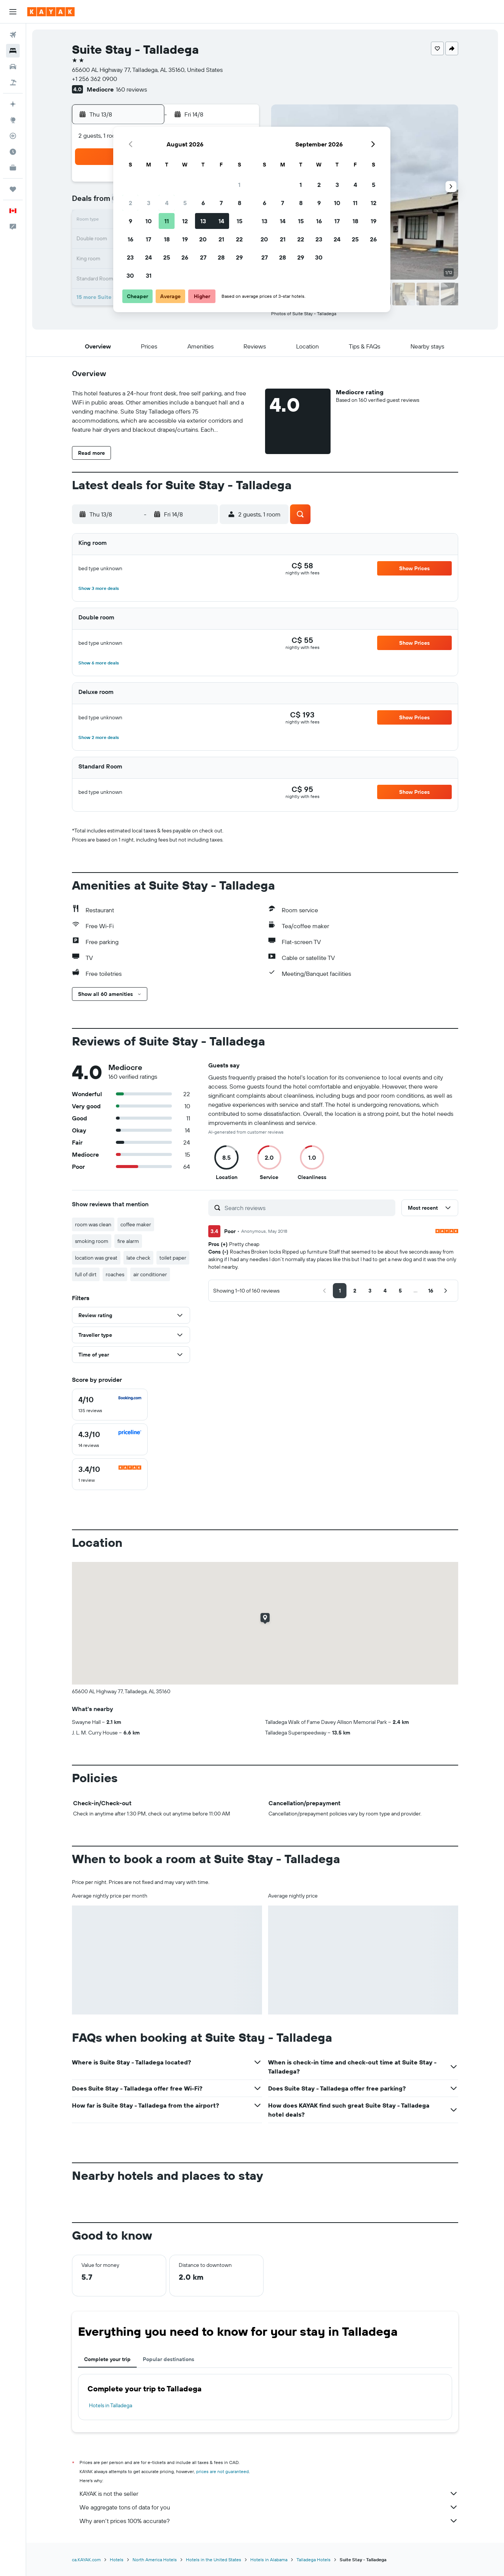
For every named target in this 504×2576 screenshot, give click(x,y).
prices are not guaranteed (222, 2471)
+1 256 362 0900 (94, 78)
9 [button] (130, 221)
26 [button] (184, 257)
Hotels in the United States (213, 2559)
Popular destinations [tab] (168, 2359)
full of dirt (86, 1274)
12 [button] (185, 221)
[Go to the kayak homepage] (51, 11)
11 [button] (166, 221)
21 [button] (221, 239)
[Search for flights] (13, 34)
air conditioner (150, 1274)
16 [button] (130, 239)
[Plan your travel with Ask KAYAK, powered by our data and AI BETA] (13, 104)
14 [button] (221, 221)
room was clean (93, 1224)
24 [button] (148, 257)
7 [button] (221, 203)
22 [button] (239, 239)
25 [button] (166, 257)
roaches (115, 1274)
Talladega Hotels (313, 2559)
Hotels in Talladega (110, 2405)
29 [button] (239, 257)
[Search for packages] (13, 82)
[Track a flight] (13, 135)
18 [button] (167, 239)
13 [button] (203, 221)
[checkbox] (110, 1404)
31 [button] (148, 275)
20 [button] (203, 239)
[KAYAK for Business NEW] (13, 167)
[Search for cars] (13, 66)
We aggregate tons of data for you (269, 2507)
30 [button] (130, 275)
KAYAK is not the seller (269, 2493)
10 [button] (148, 221)
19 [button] (185, 239)
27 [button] (203, 257)
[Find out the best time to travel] (13, 151)
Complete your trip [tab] (107, 2359)
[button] (13, 11)
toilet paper (172, 1257)
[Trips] (13, 189)
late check (138, 1257)
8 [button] (239, 203)
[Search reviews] (308, 1207)
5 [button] (185, 203)
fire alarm (128, 1241)
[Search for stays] (13, 50)
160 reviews (131, 89)
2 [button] (130, 203)
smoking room (91, 1241)
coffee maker (135, 1224)
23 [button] (130, 257)
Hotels (116, 2559)
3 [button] (148, 203)
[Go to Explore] (13, 120)
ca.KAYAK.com (86, 2559)
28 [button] (221, 257)
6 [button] (203, 203)
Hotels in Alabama (268, 2559)
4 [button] (167, 203)
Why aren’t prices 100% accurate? (269, 2520)
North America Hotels (155, 2559)
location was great (96, 1257)
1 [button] (239, 184)
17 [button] (148, 239)
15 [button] (239, 221)
